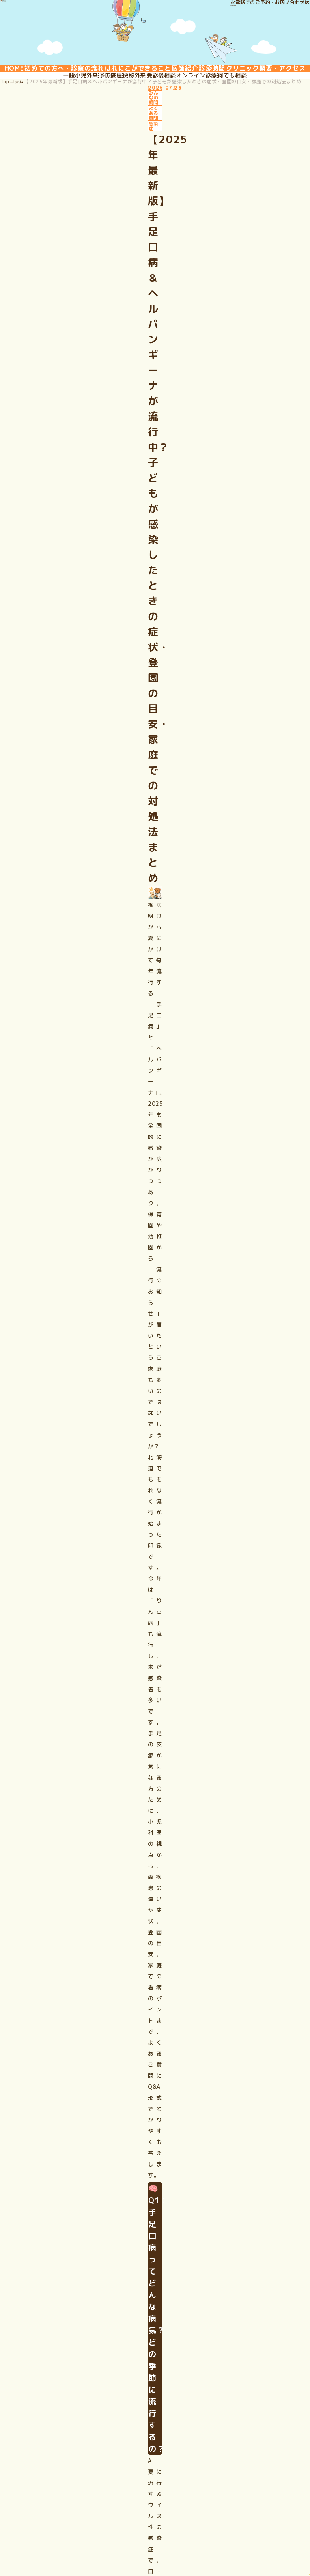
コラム (44, 157)
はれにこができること (178, 79)
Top (24, 157)
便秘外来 (130, 128)
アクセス (216, 2410)
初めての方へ (74, 2380)
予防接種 (99, 128)
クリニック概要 (226, 2395)
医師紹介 (238, 79)
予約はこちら (44, 2146)
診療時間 (278, 79)
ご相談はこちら (47, 1572)
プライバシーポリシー (77, 2528)
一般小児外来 (62, 128)
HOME (27, 79)
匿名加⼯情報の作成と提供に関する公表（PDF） (203, 2528)
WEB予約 (216, 2425)
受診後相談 (164, 128)
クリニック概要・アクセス (155, 99)
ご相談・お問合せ (229, 2440)
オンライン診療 (208, 128)
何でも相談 (251, 128)
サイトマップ (125, 2528)
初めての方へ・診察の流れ (91, 79)
